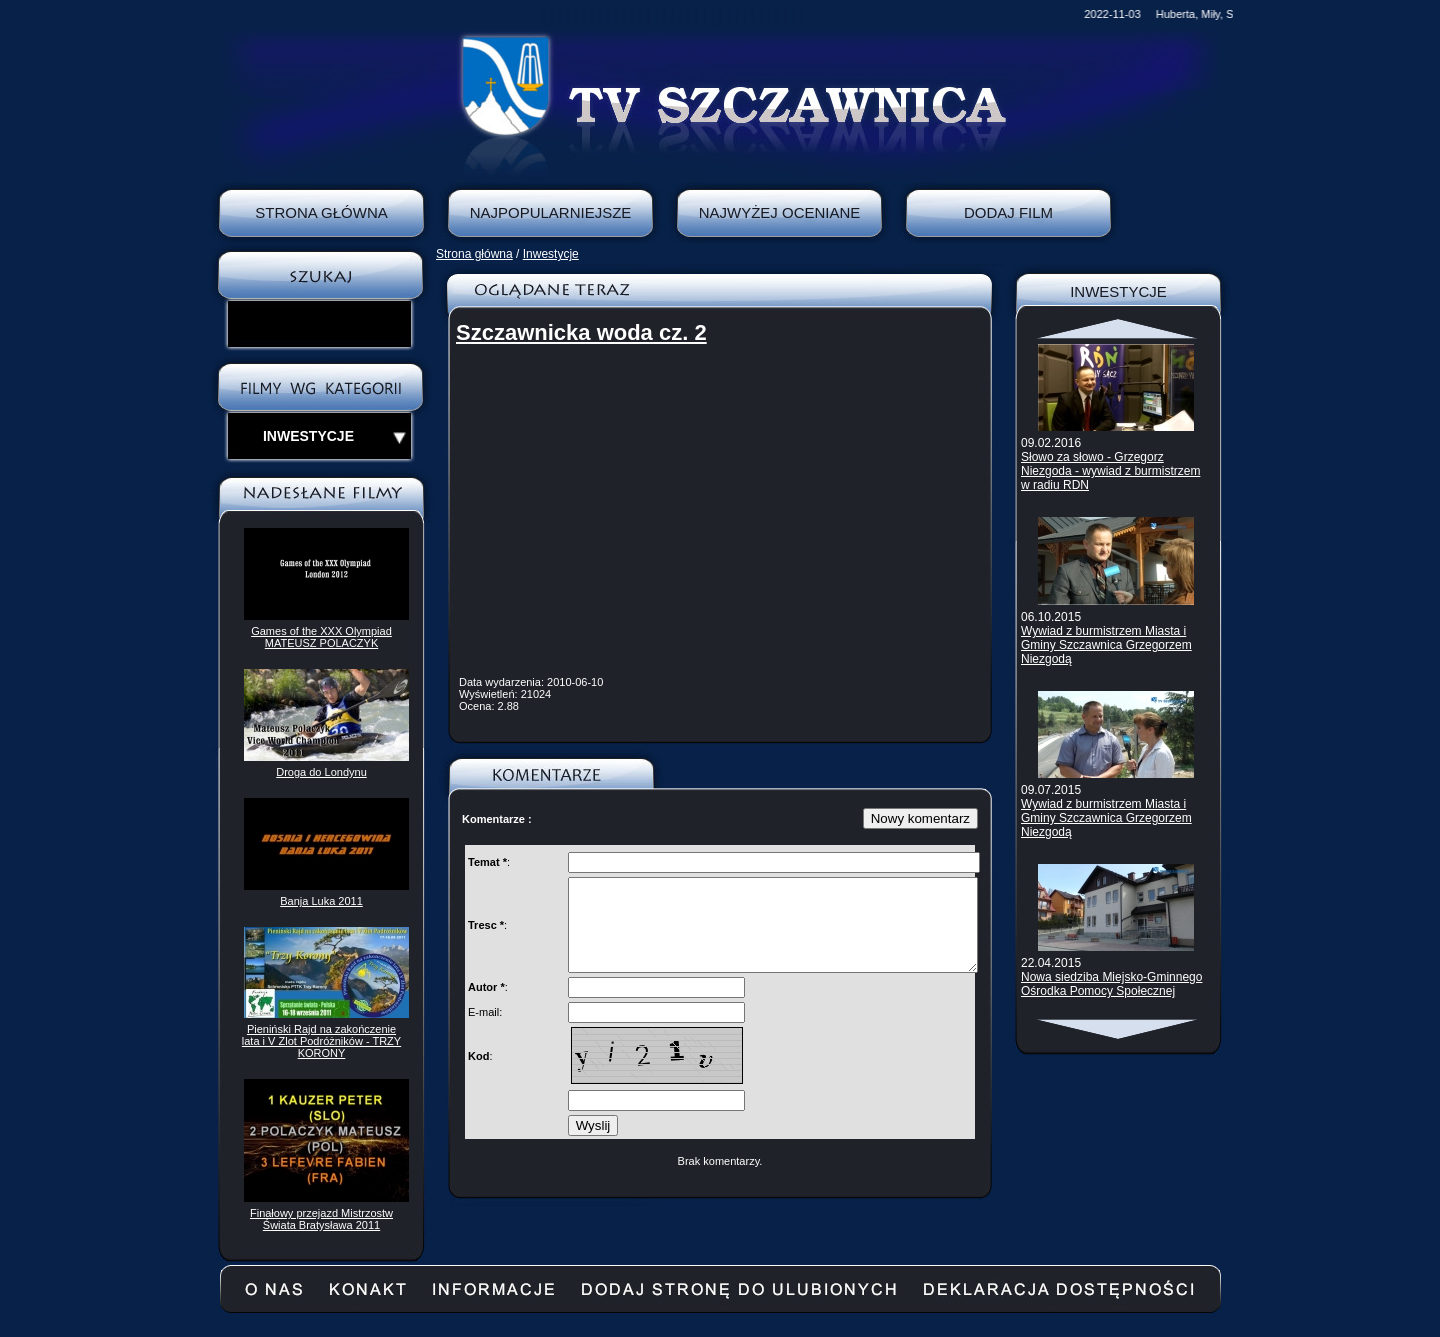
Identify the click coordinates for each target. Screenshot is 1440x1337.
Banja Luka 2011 (321, 901)
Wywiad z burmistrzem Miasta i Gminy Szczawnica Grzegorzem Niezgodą (1106, 645)
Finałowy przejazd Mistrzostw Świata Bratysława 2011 (321, 1219)
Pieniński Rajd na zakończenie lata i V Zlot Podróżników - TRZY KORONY (321, 1041)
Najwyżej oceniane (780, 212)
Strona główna (474, 254)
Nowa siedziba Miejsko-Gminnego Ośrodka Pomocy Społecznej (1111, 984)
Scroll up (1118, 329)
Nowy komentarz (920, 818)
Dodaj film (1008, 212)
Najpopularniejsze (551, 212)
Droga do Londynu (321, 772)
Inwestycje (551, 254)
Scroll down (1118, 1029)
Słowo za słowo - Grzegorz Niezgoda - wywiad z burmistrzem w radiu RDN (1110, 471)
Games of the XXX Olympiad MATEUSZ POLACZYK (321, 637)
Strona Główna (321, 212)
